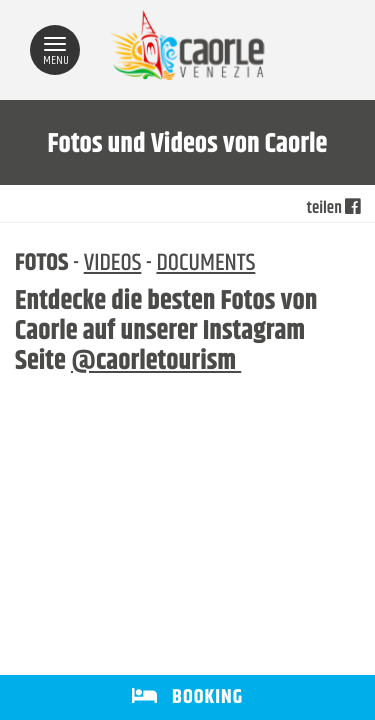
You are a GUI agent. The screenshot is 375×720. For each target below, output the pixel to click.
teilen (333, 209)
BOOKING (187, 697)
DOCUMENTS (205, 264)
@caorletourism (156, 362)
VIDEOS (113, 264)
